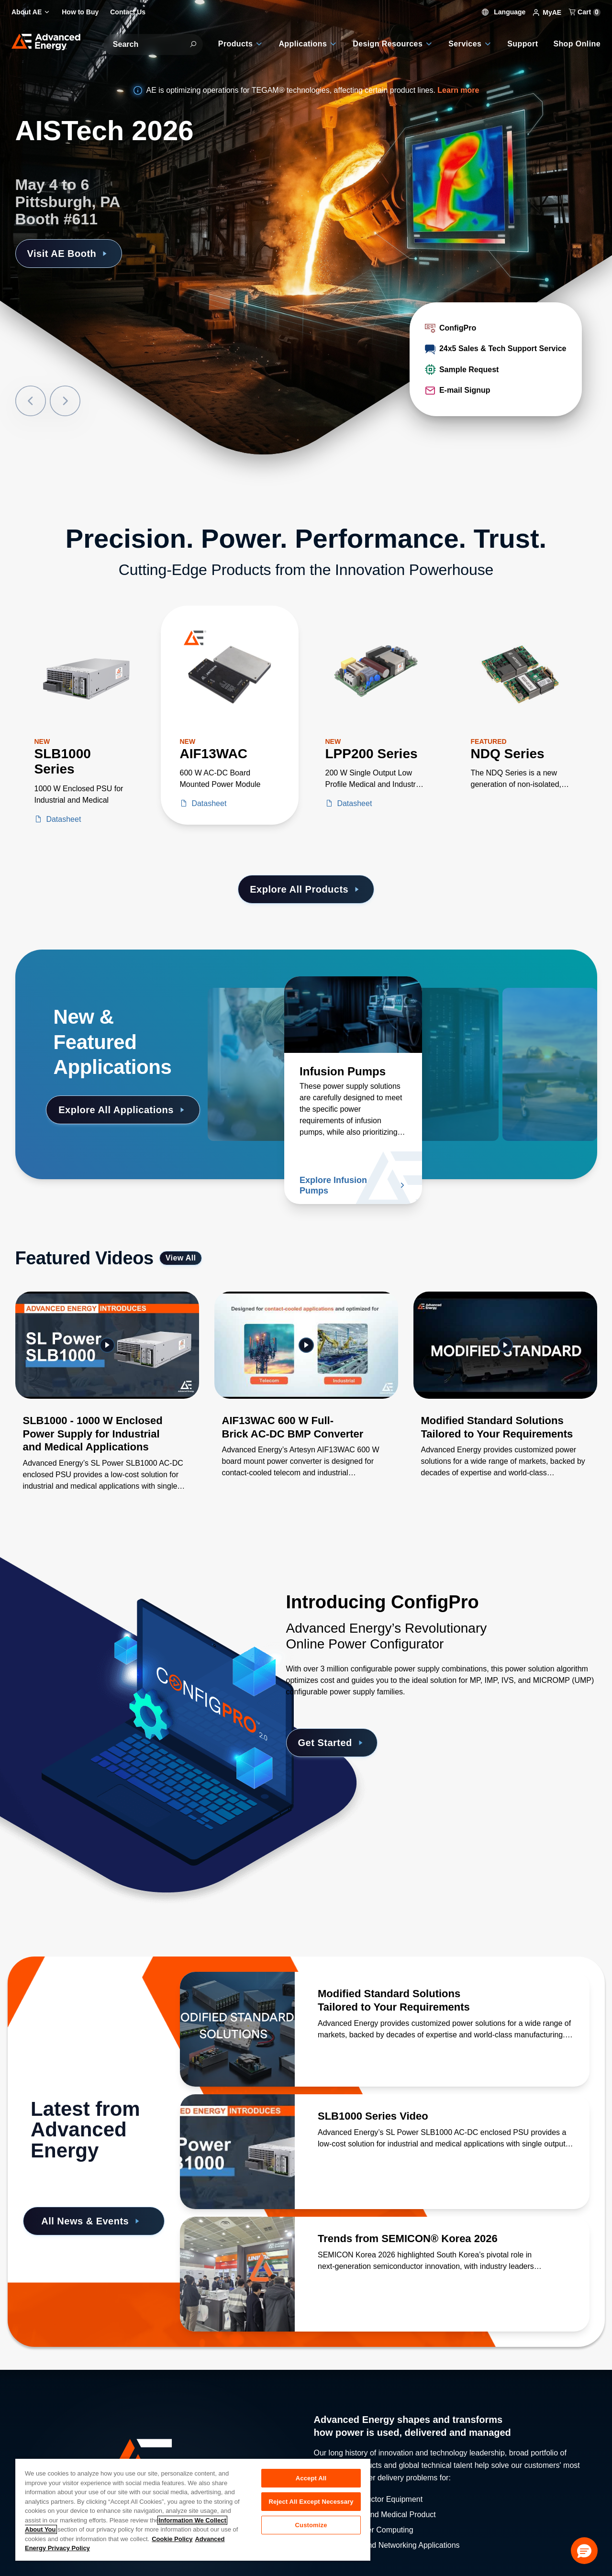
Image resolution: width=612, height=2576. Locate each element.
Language (504, 12)
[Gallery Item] (107, 1403)
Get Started (332, 1743)
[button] (584, 2550)
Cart (585, 12)
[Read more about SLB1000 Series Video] (237, 2151)
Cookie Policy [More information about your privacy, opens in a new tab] (172, 2539)
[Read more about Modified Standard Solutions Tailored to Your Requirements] (237, 2029)
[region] (192, 2509)
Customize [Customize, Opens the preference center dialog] (311, 2525)
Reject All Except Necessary (310, 2501)
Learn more (458, 90)
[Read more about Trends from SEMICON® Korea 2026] (237, 2274)
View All (181, 1258)
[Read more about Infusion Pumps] (353, 1014)
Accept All (311, 2478)
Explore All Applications (122, 1110)
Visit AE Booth (68, 253)
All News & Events (92, 2221)
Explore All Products (306, 889)
